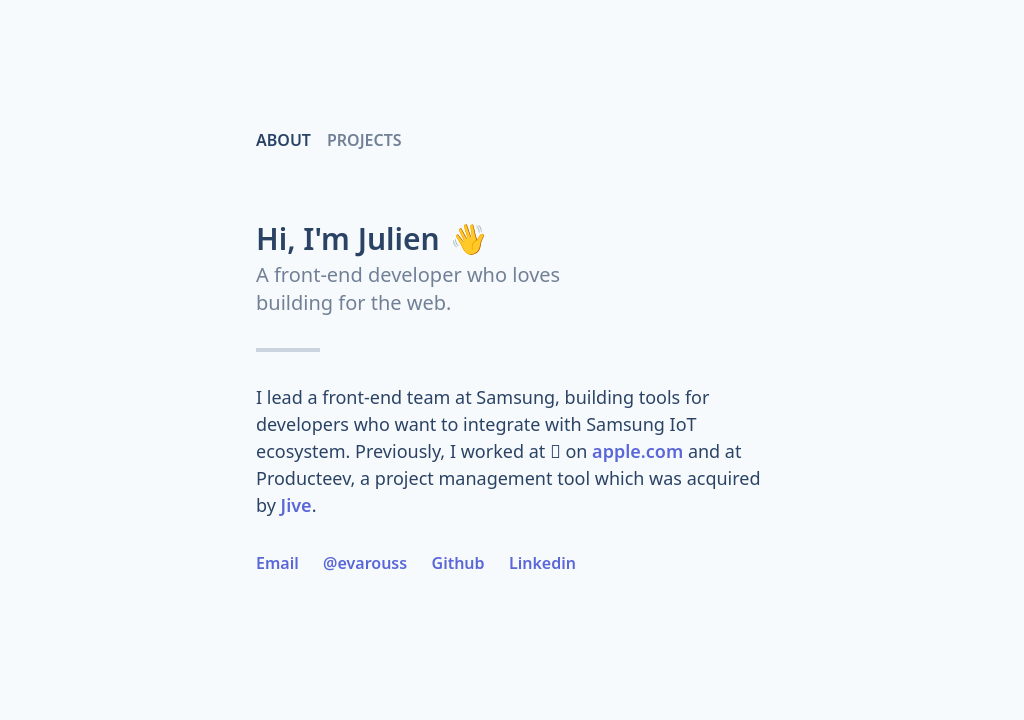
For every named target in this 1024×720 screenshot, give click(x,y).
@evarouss (365, 563)
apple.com (637, 451)
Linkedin (542, 563)
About (283, 140)
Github (458, 563)
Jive (296, 505)
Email (277, 563)
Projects (364, 140)
